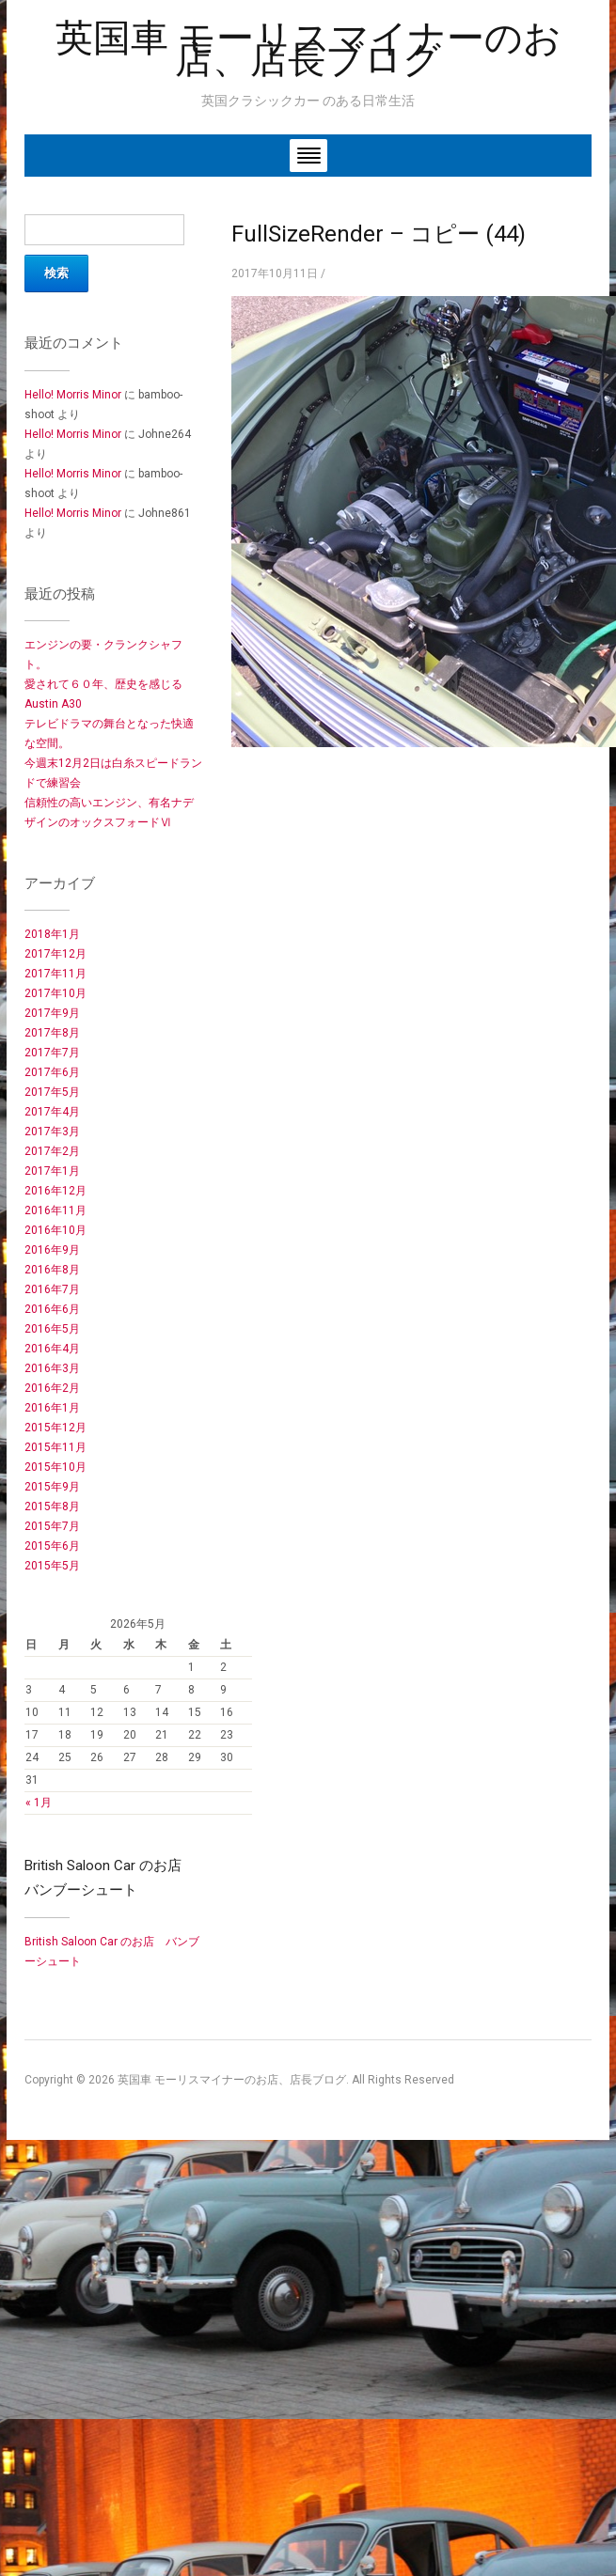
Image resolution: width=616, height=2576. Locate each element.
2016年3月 (52, 1368)
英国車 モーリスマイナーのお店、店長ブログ (308, 49)
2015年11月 (55, 1447)
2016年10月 (55, 1230)
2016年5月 (52, 1328)
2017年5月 (52, 1092)
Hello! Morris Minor (72, 394)
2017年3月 (52, 1131)
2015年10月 (55, 1467)
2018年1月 (52, 934)
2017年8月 (52, 1032)
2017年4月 (52, 1111)
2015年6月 (52, 1546)
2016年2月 (52, 1388)
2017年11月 (55, 973)
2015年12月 (55, 1427)
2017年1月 (52, 1171)
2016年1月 (52, 1407)
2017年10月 (55, 993)
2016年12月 (55, 1190)
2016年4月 (52, 1348)
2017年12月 (55, 953)
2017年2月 (52, 1151)
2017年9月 (52, 1013)
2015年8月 (52, 1506)
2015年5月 (52, 1565)
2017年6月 (52, 1072)
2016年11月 (55, 1210)
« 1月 (38, 1802)
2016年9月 (52, 1250)
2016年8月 (52, 1269)
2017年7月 (52, 1052)
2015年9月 (52, 1486)
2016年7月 (52, 1289)
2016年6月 (52, 1309)
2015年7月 (52, 1526)
